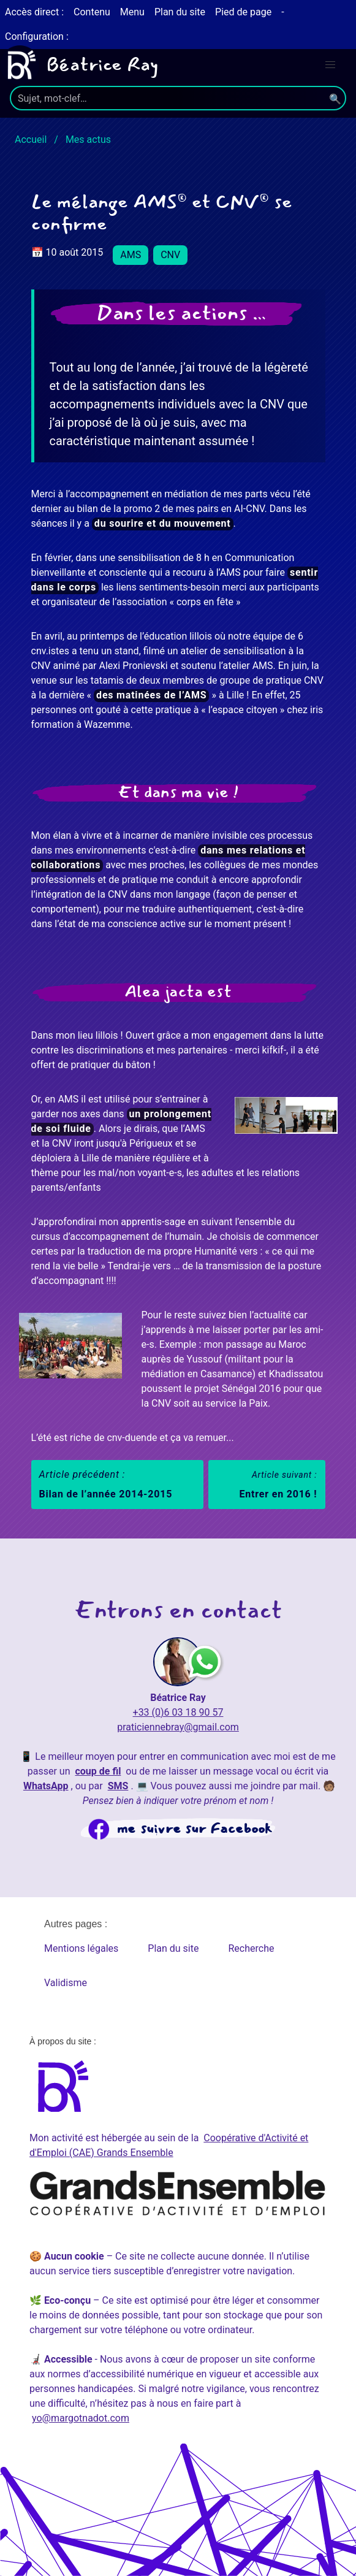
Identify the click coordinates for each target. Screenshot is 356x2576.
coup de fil (98, 1771)
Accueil (31, 139)
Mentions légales (81, 1948)
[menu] (330, 65)
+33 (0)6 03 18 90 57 (178, 1712)
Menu (132, 12)
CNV (170, 255)
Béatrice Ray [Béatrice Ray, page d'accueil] (79, 65)
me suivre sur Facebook (194, 1829)
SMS (118, 1786)
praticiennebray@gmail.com (178, 1727)
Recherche (251, 1948)
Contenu (92, 12)
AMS (130, 255)
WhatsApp (46, 1786)
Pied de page (243, 12)
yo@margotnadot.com (80, 2418)
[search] (178, 98)
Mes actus (88, 139)
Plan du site (179, 12)
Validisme (65, 1983)
